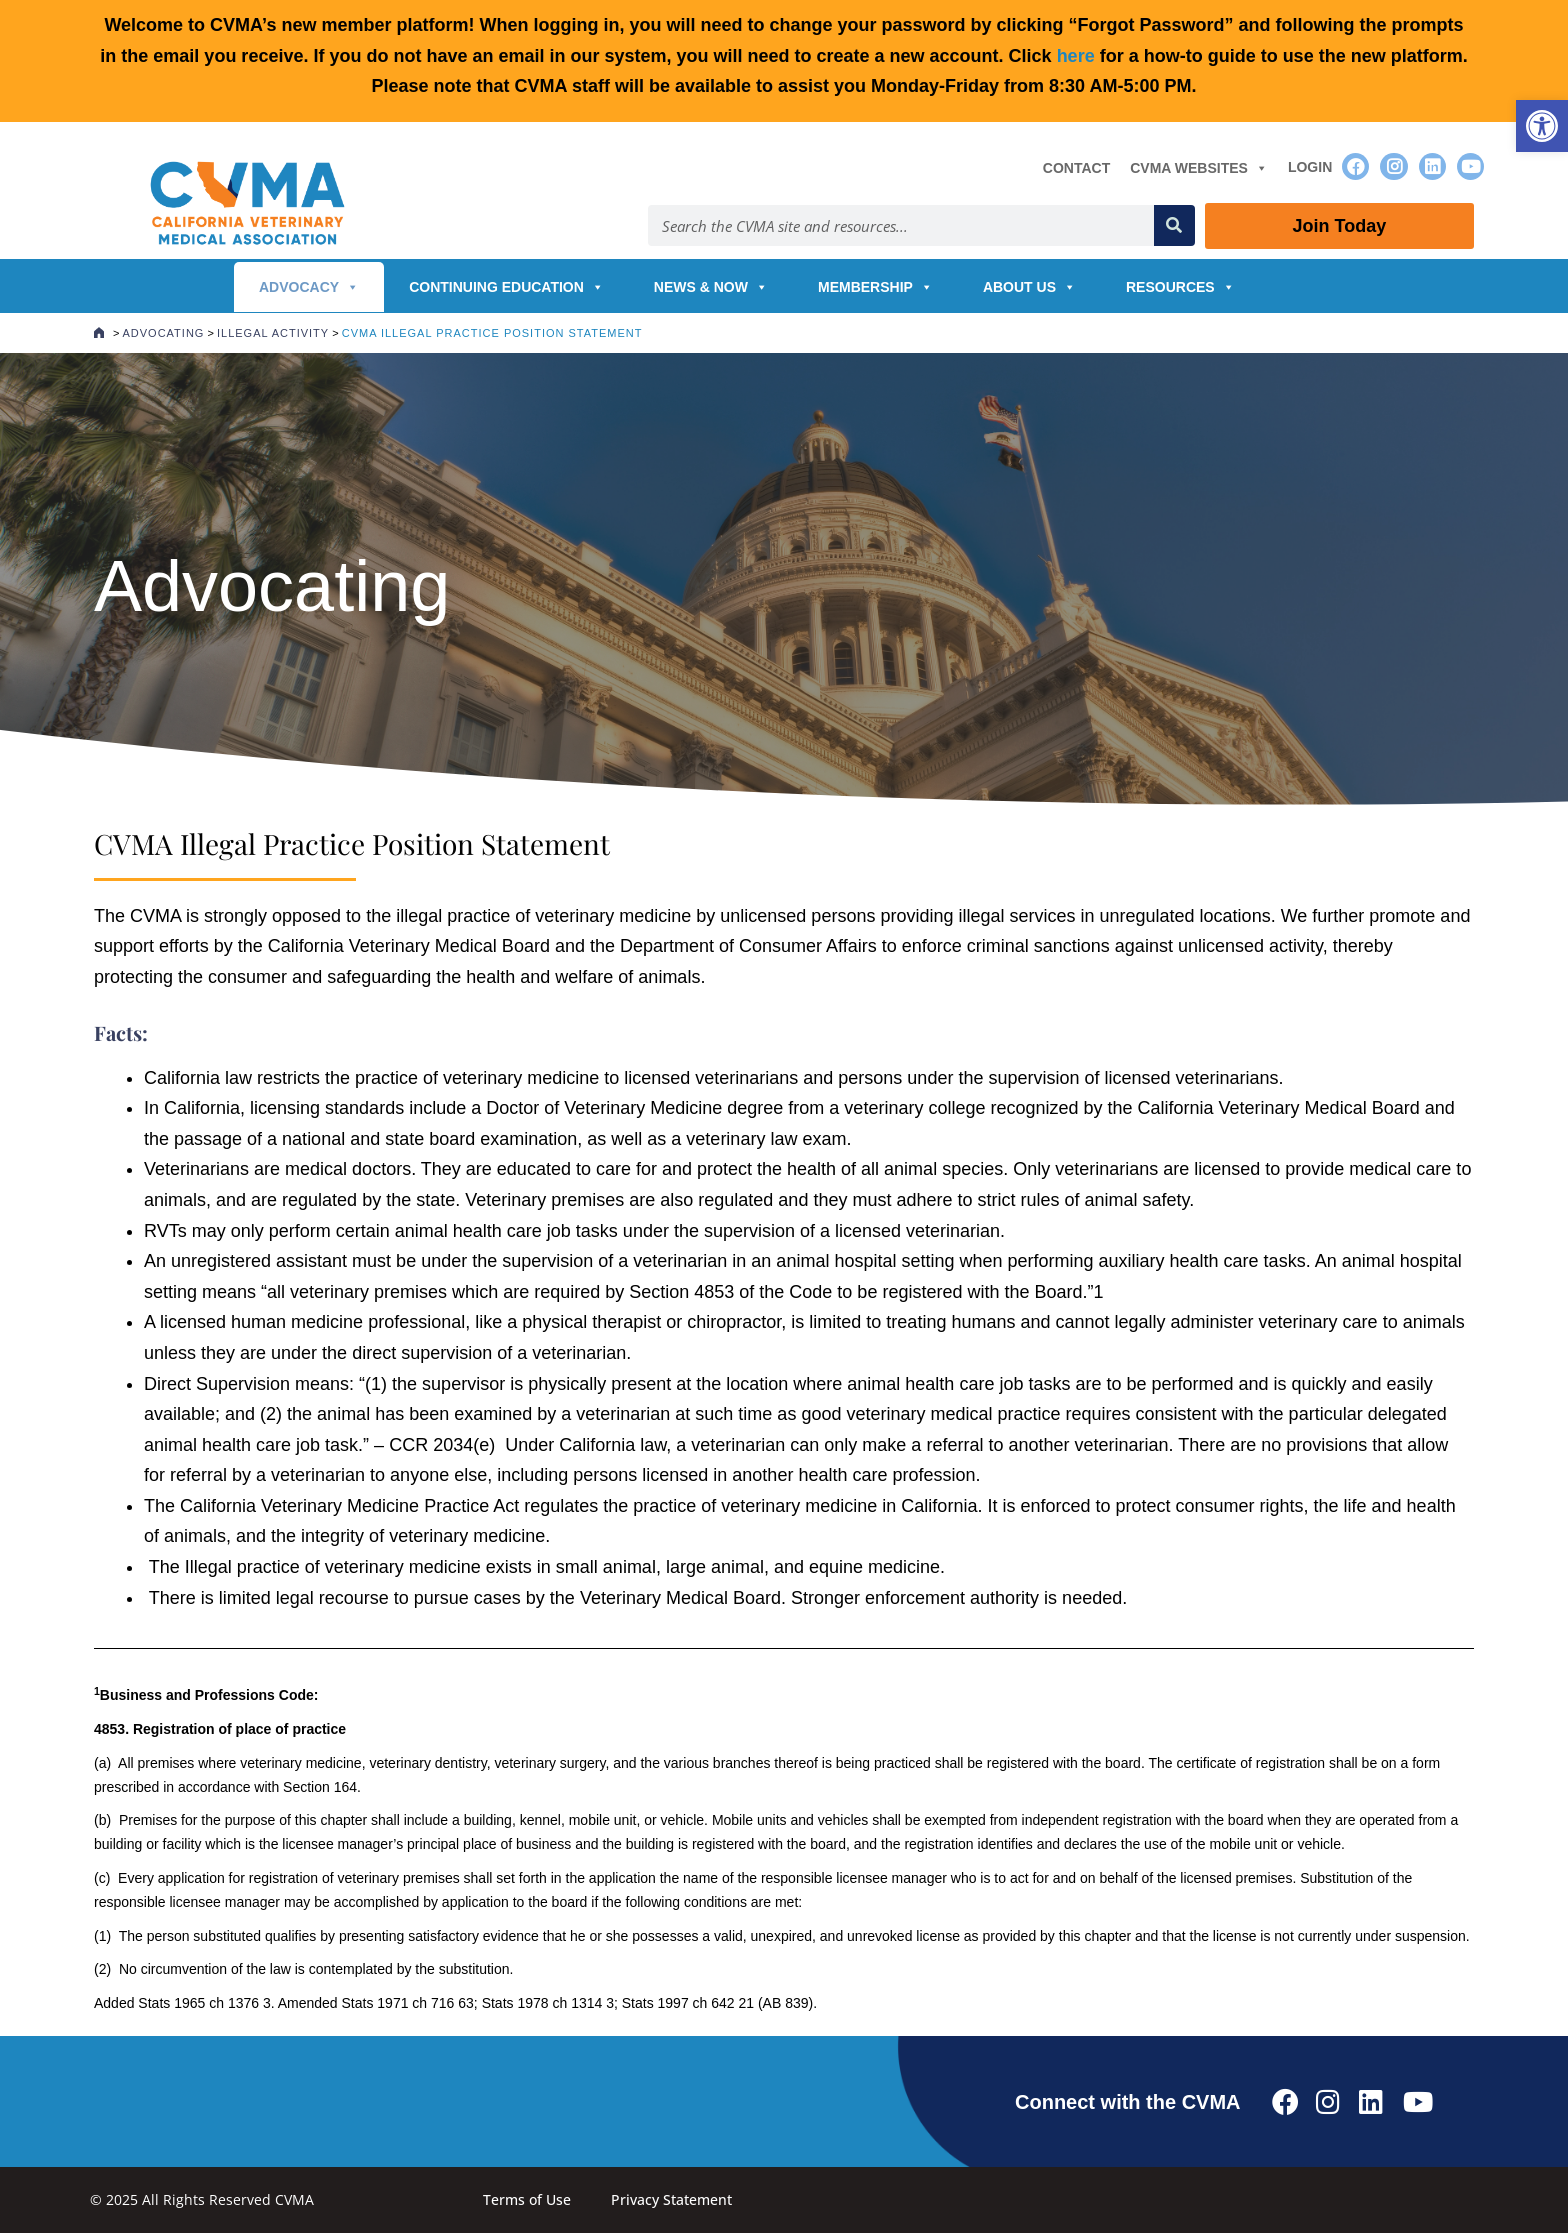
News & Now (711, 287)
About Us (1029, 287)
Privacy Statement (671, 2199)
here (1076, 56)
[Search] (1174, 225)
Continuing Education (506, 287)
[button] (1542, 126)
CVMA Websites (1199, 168)
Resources (1180, 287)
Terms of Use (527, 2199)
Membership (875, 287)
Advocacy (309, 287)
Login (1310, 167)
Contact (1076, 168)
